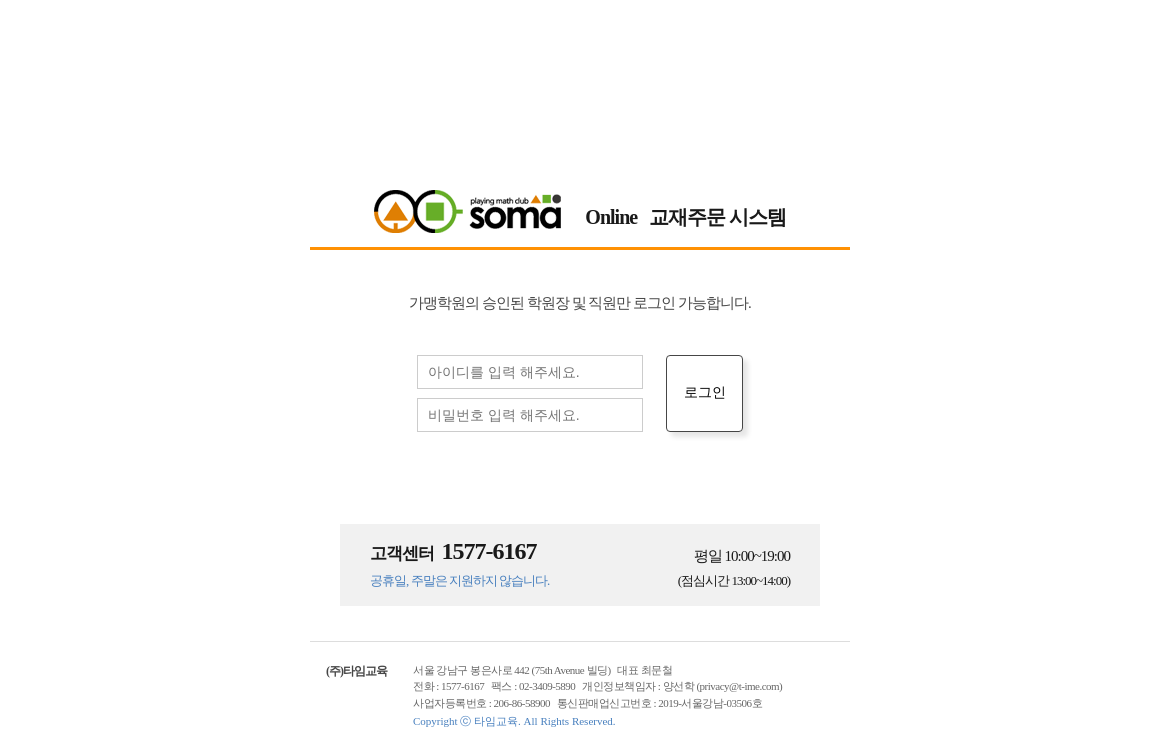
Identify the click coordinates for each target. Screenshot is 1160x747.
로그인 (705, 392)
